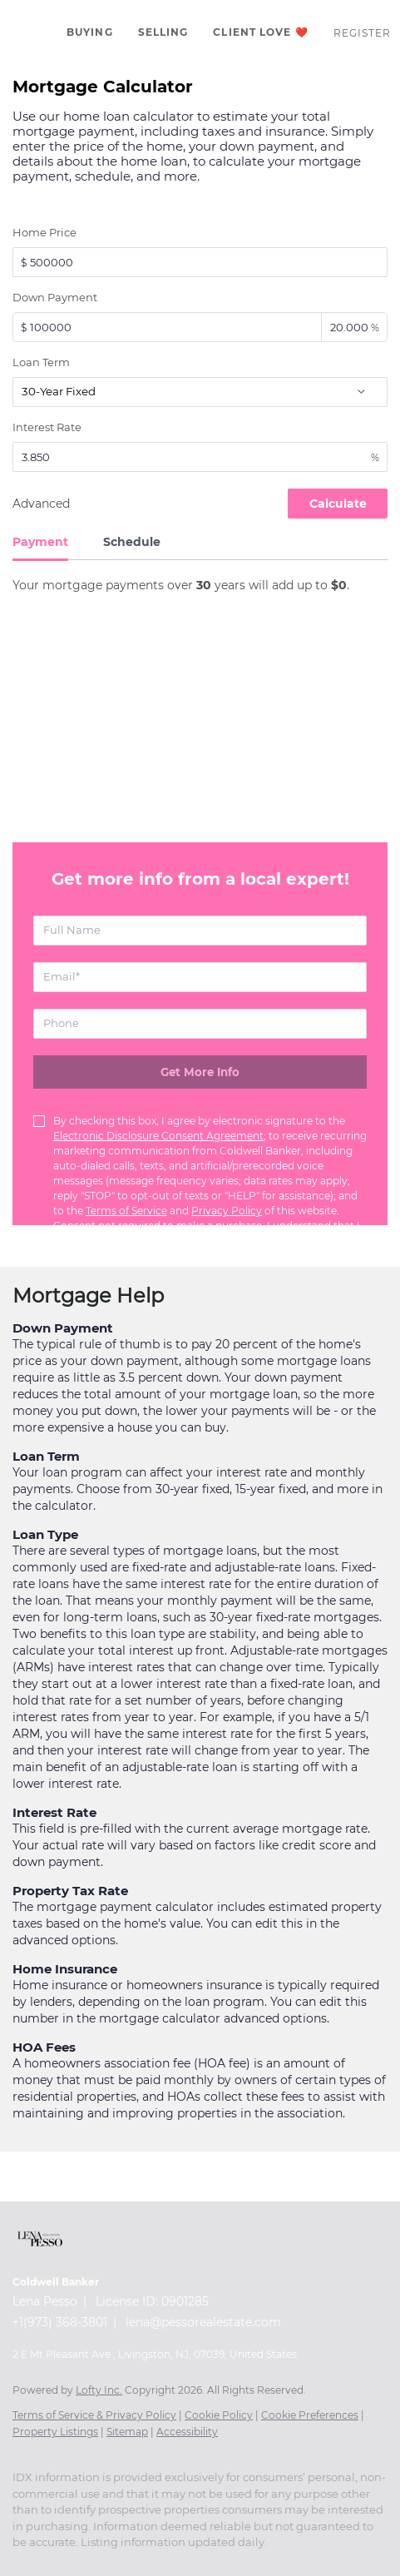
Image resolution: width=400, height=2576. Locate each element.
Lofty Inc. (99, 2390)
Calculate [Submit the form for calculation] (338, 503)
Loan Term (41, 362)
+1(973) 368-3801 (59, 2322)
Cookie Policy (219, 2415)
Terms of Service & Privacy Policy (94, 2415)
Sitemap (127, 2431)
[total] (200, 262)
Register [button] (362, 33)
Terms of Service (126, 1210)
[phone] (200, 1024)
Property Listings (55, 2431)
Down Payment (54, 297)
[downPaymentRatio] (354, 327)
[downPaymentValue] (166, 327)
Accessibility (187, 2431)
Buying (90, 32)
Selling (163, 32)
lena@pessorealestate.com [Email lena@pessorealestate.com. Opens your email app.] (203, 2322)
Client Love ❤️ (260, 32)
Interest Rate (46, 427)
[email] (200, 977)
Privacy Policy (226, 1210)
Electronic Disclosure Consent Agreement (158, 1135)
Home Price (44, 232)
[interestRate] (200, 457)
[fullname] (200, 931)
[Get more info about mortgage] (200, 1072)
